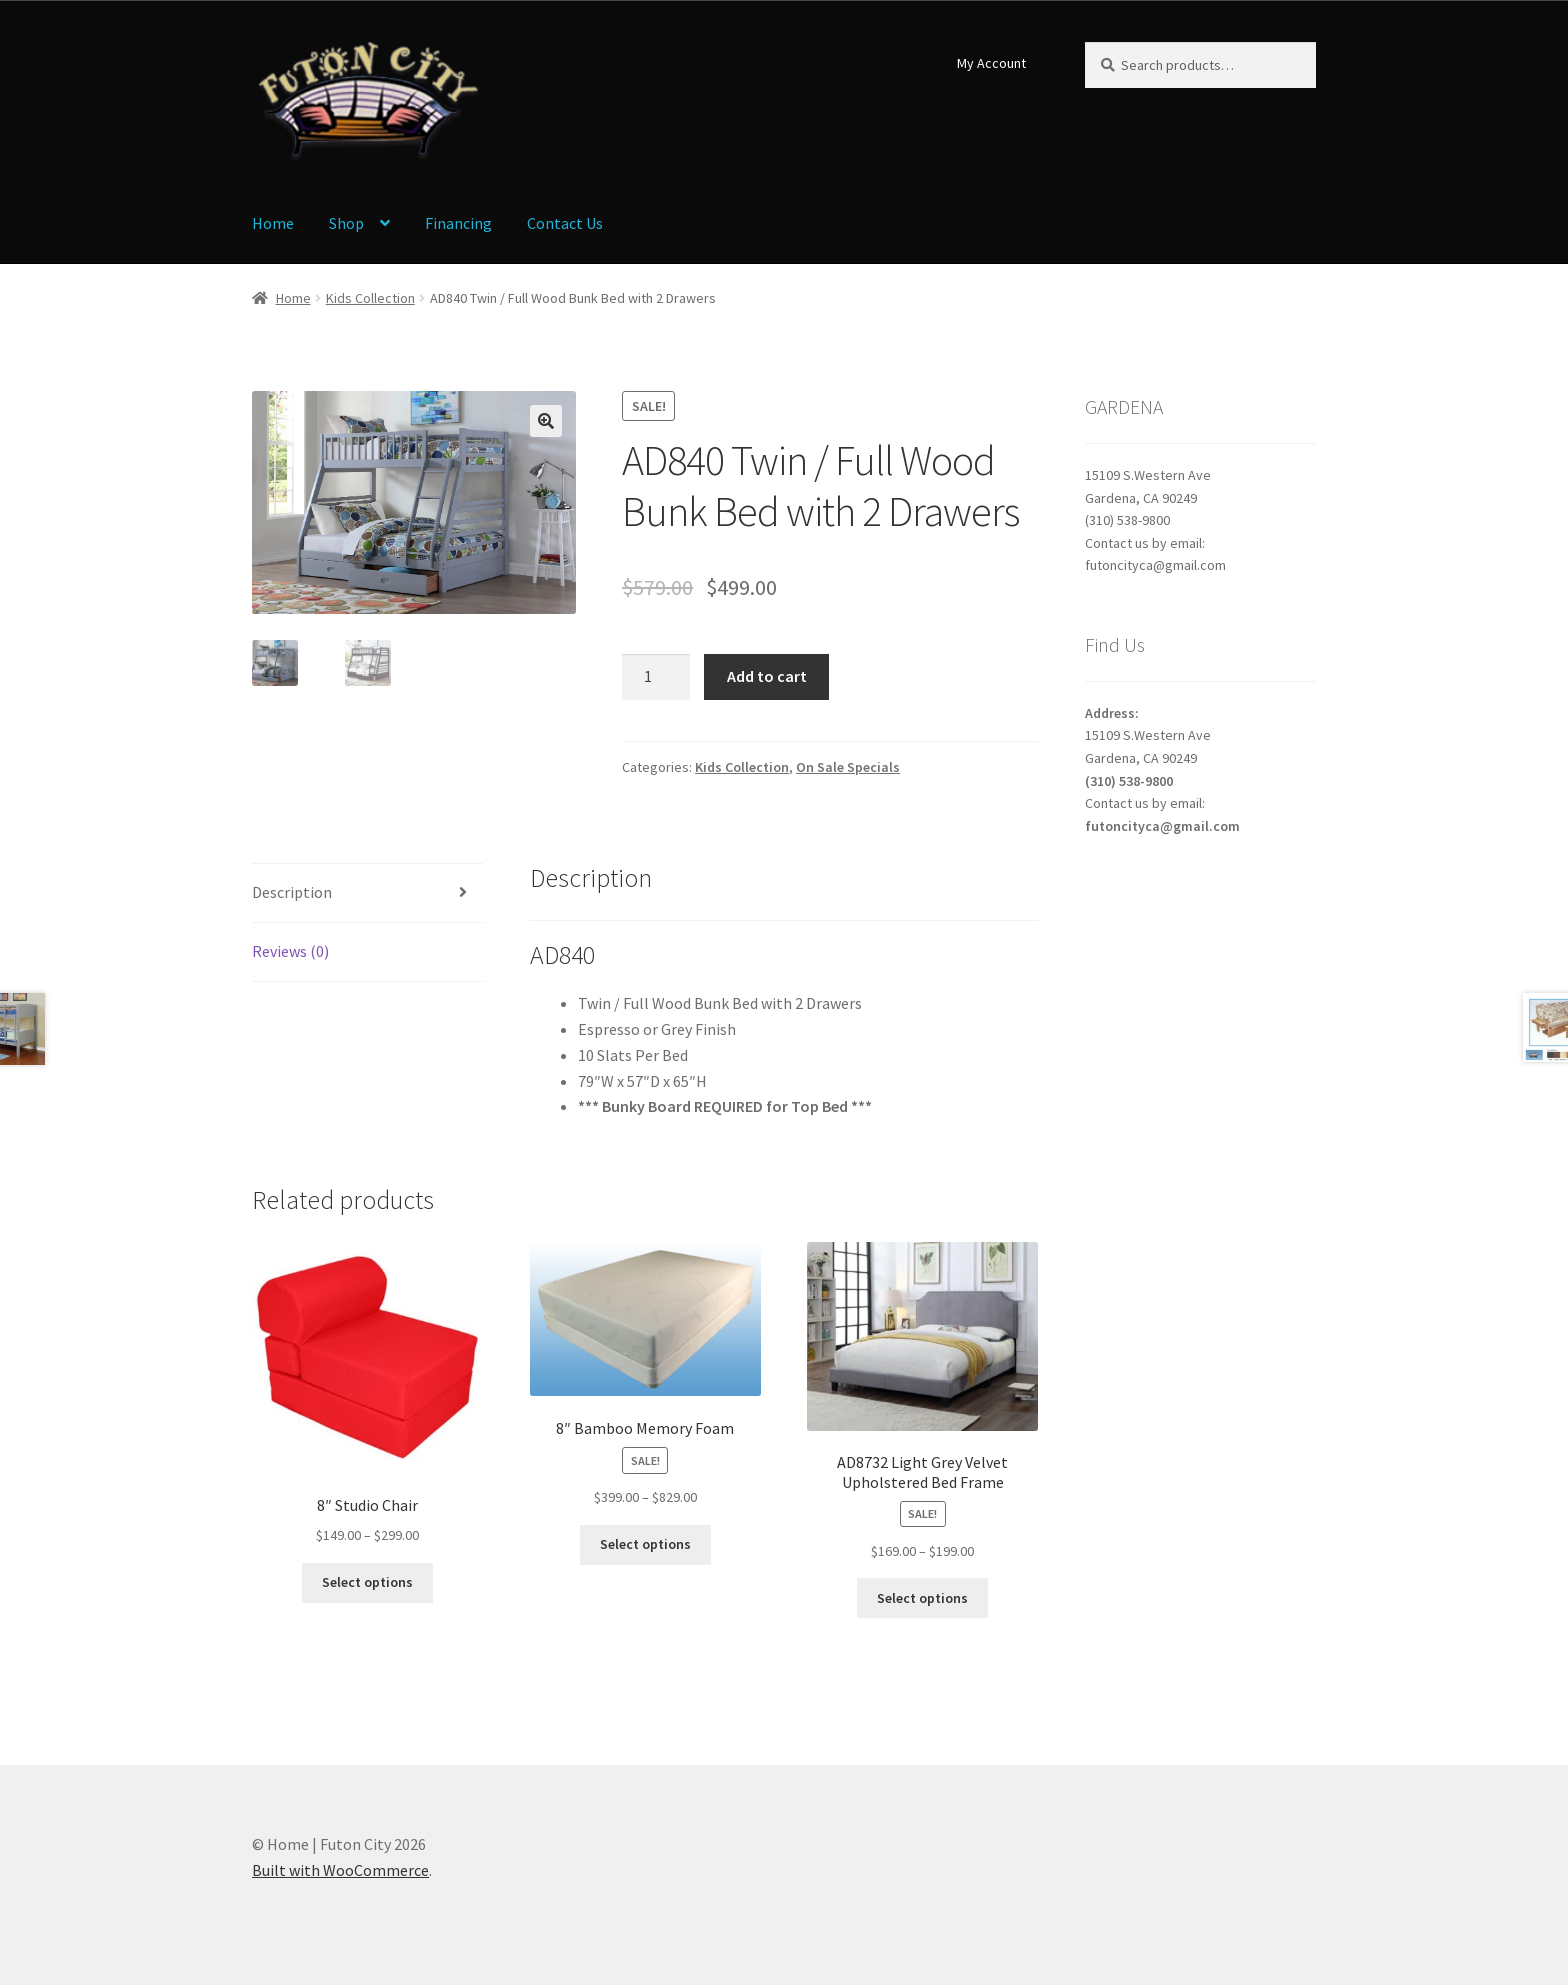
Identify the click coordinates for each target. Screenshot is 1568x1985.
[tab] (367, 893)
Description (292, 892)
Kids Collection (370, 298)
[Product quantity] (656, 677)
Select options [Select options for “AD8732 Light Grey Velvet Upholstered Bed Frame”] (922, 1598)
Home (273, 223)
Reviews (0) (290, 951)
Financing (458, 223)
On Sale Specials (848, 767)
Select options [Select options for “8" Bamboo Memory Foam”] (645, 1544)
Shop (346, 223)
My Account (991, 63)
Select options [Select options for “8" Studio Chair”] (367, 1582)
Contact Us (565, 223)
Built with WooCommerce (340, 1870)
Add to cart (767, 676)
